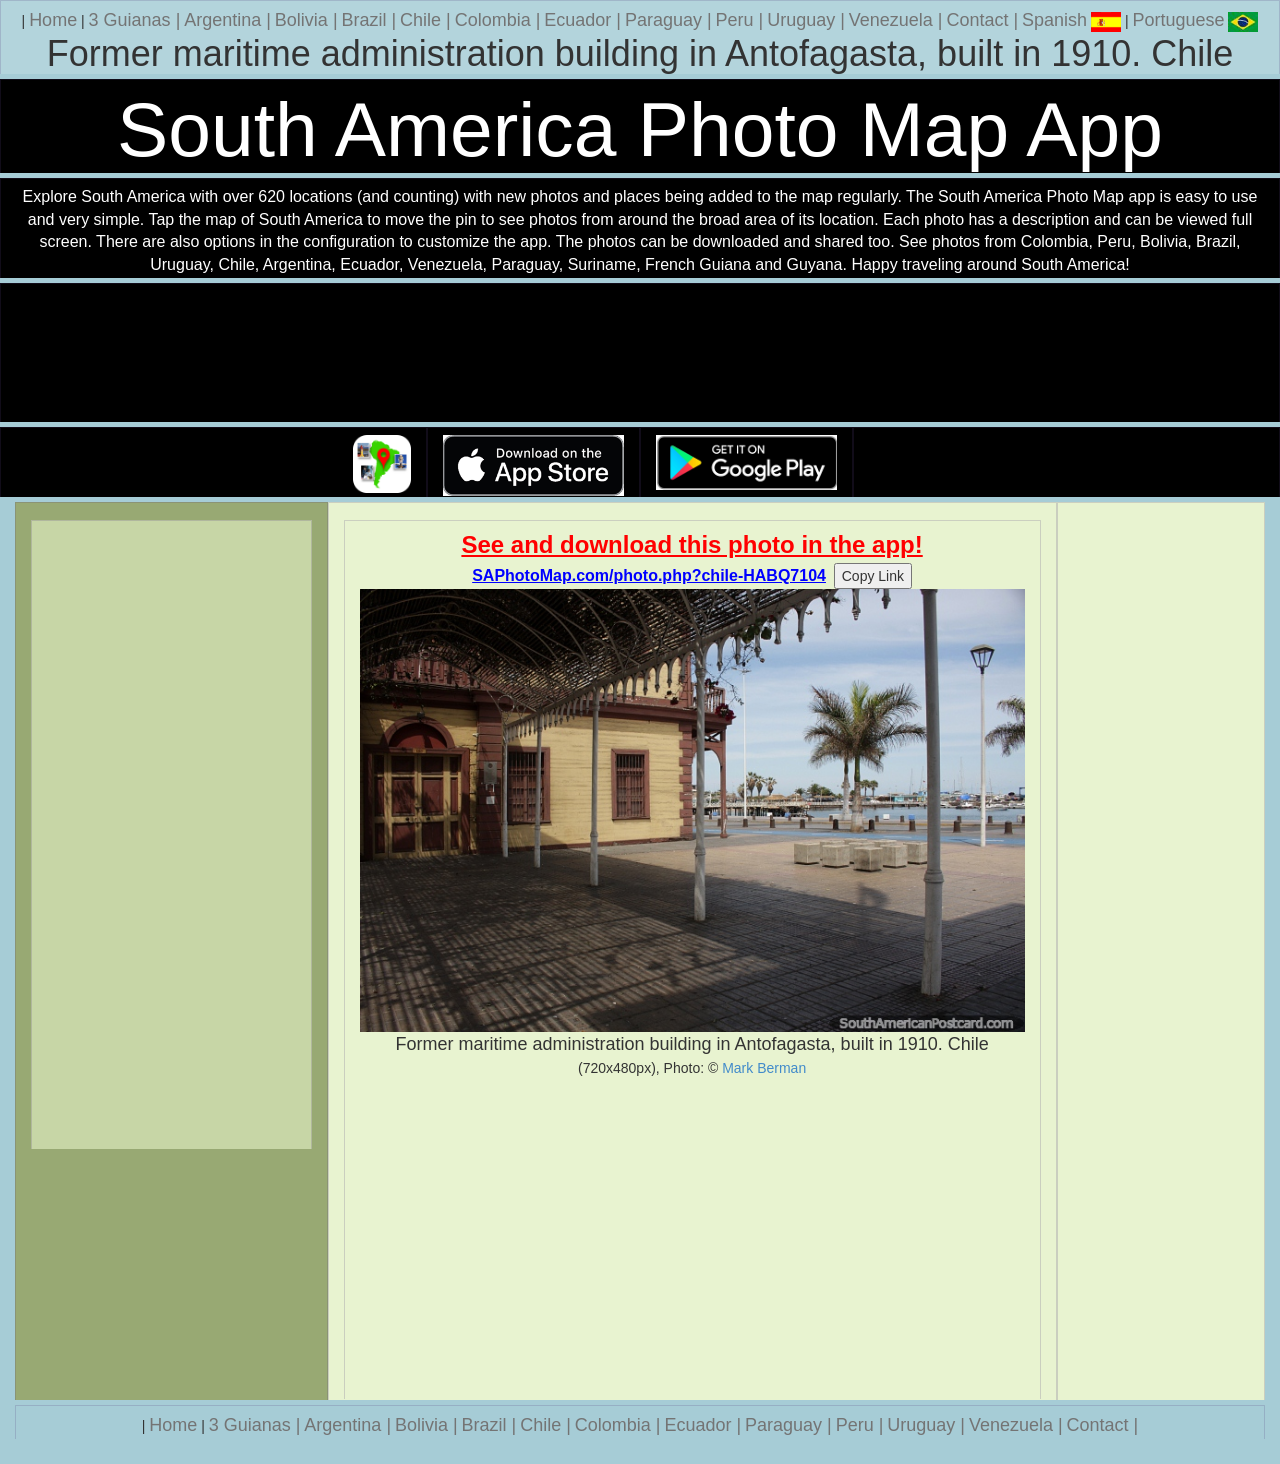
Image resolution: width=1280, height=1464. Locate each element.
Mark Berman (764, 1068)
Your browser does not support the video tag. (640, 353)
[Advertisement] (692, 1238)
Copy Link (873, 576)
